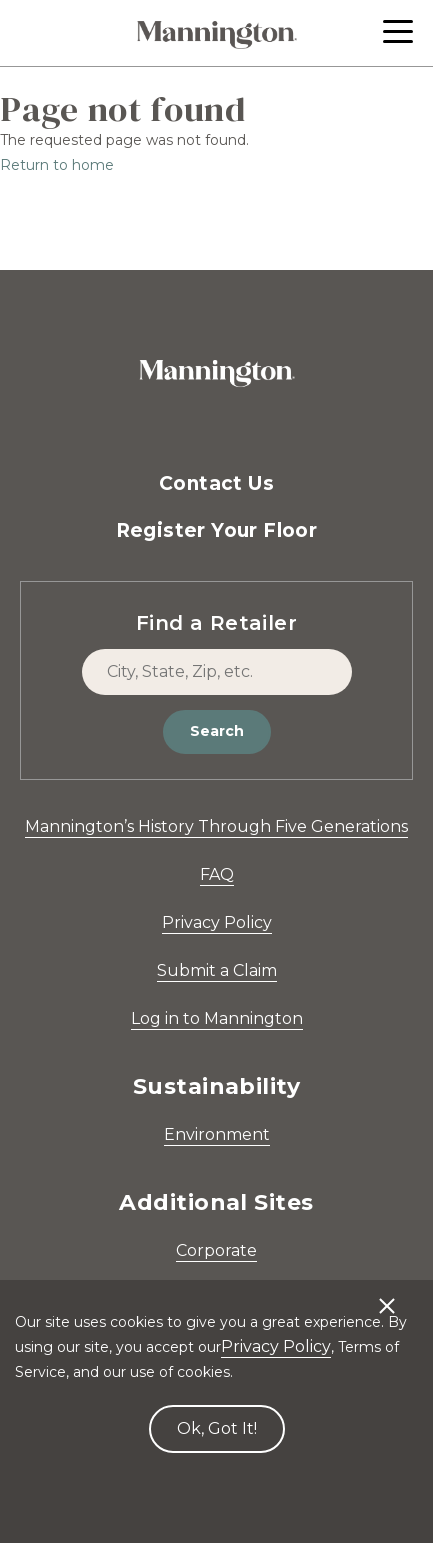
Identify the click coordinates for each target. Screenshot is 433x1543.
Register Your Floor (217, 530)
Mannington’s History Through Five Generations (216, 826)
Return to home (57, 165)
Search (217, 731)
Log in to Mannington (217, 1018)
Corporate (216, 1250)
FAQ (217, 874)
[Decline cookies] (387, 1296)
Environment (217, 1134)
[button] (398, 31)
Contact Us (216, 483)
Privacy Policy (217, 922)
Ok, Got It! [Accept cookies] (217, 1428)
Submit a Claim (217, 970)
